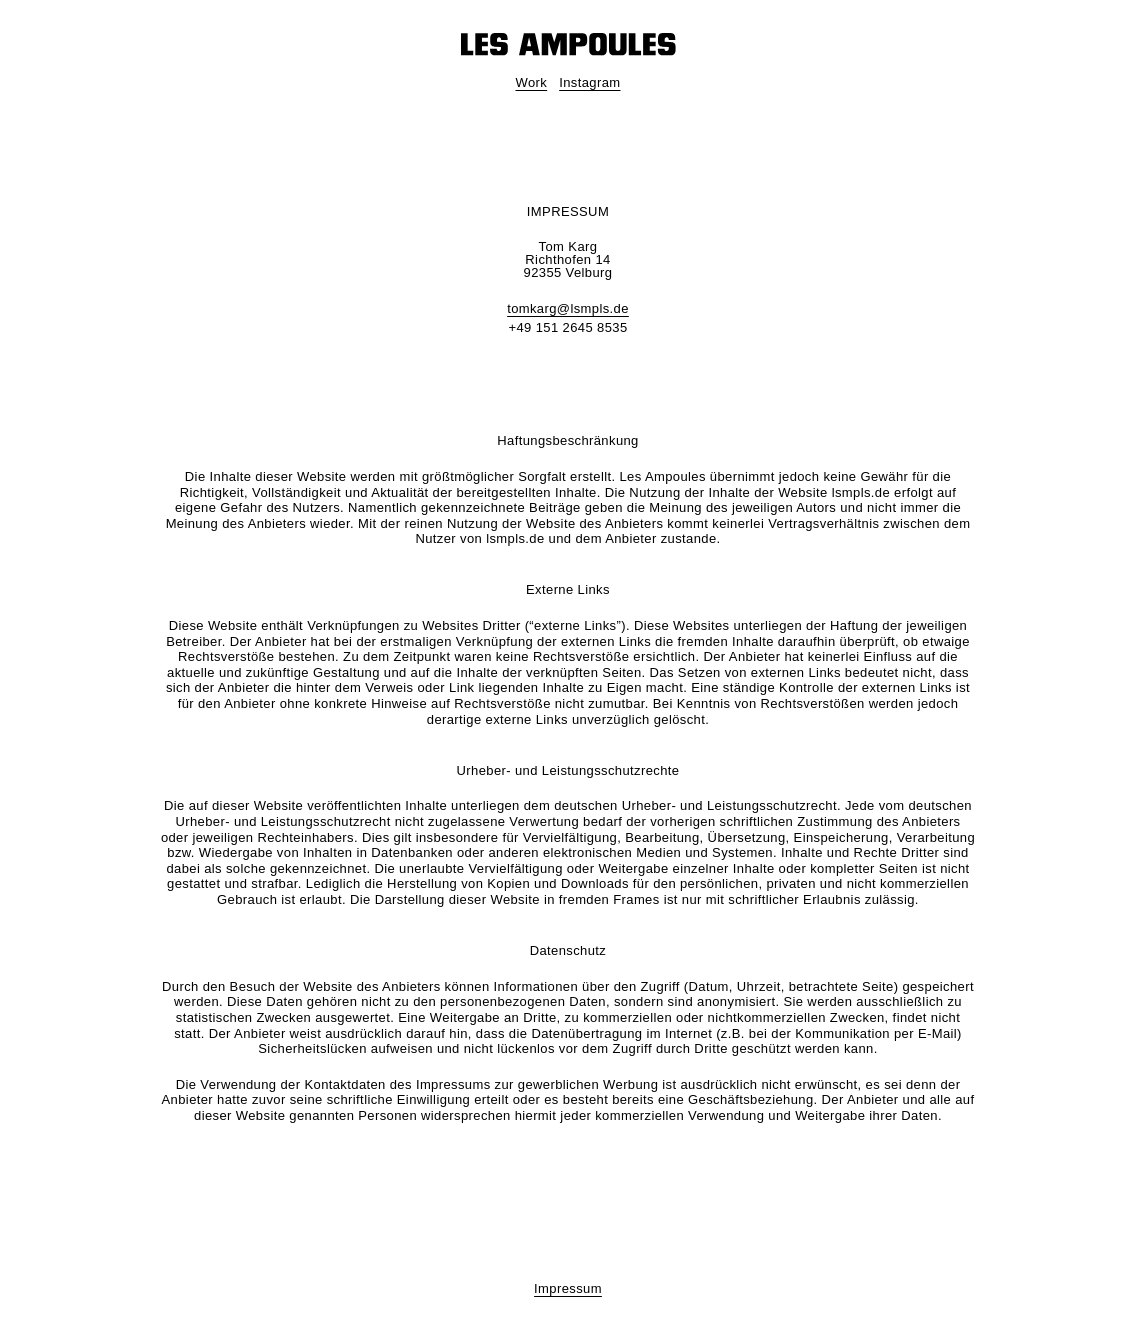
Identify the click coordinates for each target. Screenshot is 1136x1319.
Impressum (568, 1288)
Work (532, 82)
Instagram (589, 82)
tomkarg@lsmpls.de (568, 308)
